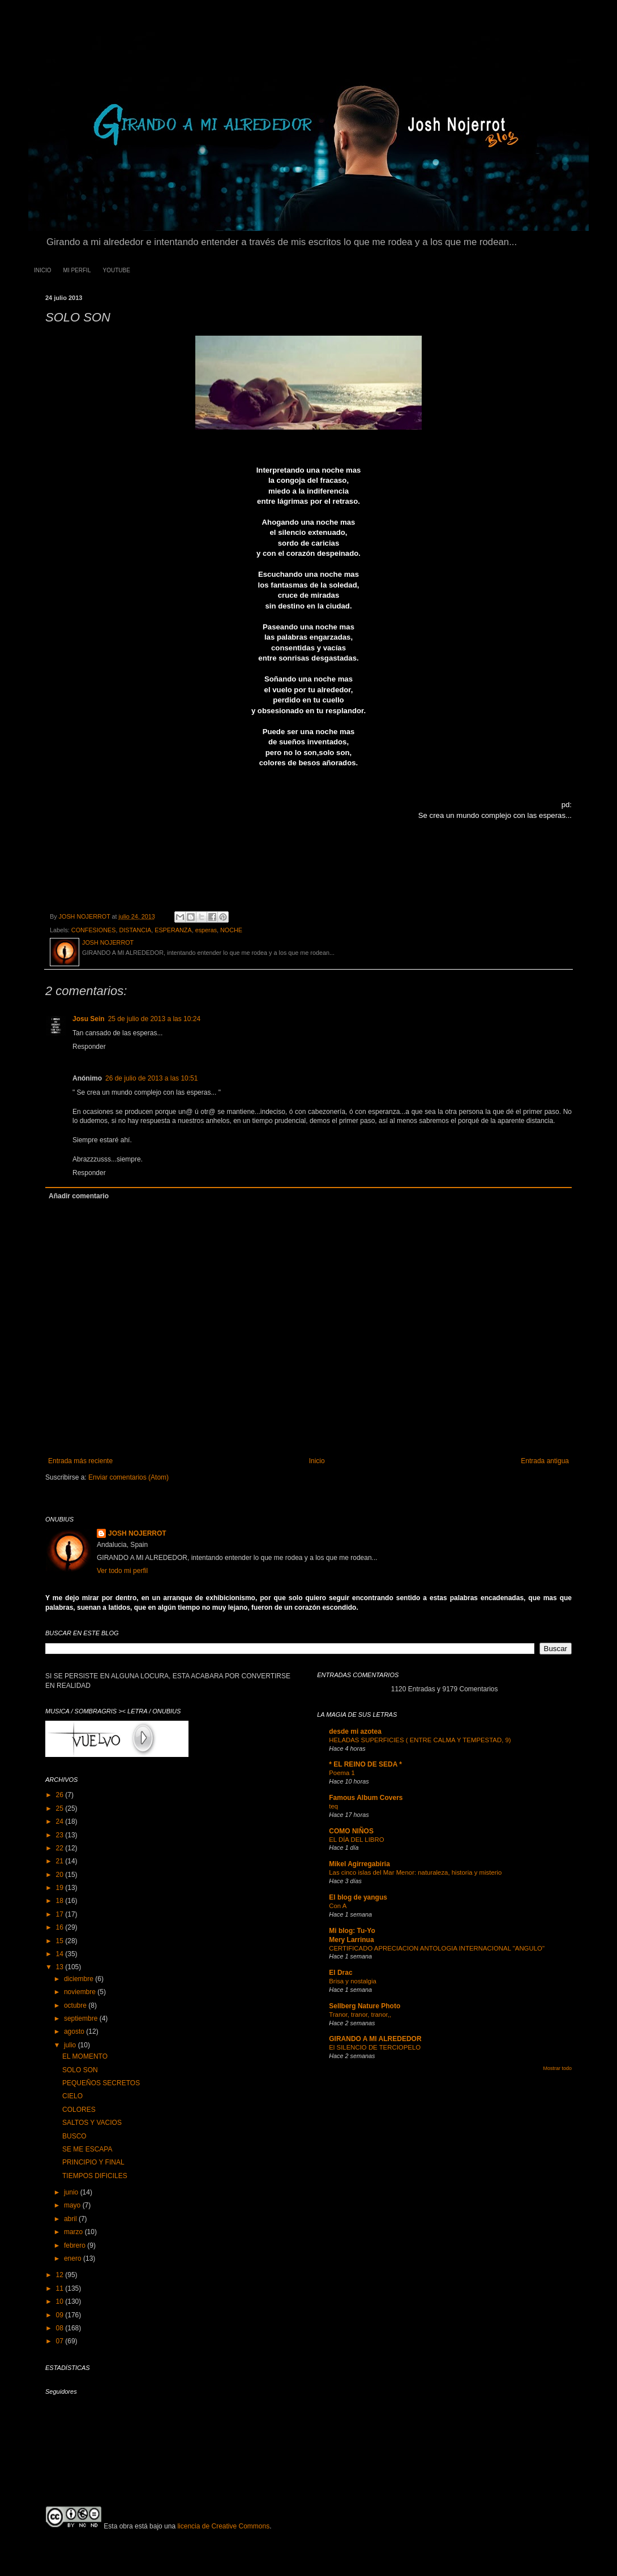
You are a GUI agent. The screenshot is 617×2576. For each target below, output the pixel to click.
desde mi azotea (355, 1731)
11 (61, 2288)
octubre (76, 2005)
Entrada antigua (545, 1461)
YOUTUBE (116, 270)
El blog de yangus (358, 1897)
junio (72, 2192)
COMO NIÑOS (351, 1831)
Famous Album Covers (365, 1798)
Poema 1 (342, 1772)
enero (73, 2258)
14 (61, 1954)
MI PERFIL (77, 270)
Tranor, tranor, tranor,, (360, 2014)
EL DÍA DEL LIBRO (356, 1839)
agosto (75, 2031)
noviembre (80, 1992)
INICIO (43, 270)
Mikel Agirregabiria (359, 1864)
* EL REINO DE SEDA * (365, 1764)
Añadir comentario (79, 1196)
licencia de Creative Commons (223, 2526)
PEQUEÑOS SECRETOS (101, 2083)
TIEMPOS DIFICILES (94, 2176)
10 (61, 2301)
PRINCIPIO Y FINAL (93, 2162)
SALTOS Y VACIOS (92, 2123)
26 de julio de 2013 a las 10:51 (151, 1078)
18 (61, 1901)
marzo (74, 2232)
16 (61, 1927)
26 (61, 1795)
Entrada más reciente (80, 1461)
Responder (89, 1047)
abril (71, 2219)
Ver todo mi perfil (122, 1571)
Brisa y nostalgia (352, 1981)
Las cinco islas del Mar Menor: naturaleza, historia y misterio (415, 1872)
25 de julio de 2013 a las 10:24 (154, 1019)
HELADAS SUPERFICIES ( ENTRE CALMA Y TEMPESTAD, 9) (420, 1740)
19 (61, 1888)
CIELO (72, 2096)
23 (61, 1835)
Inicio (317, 1461)
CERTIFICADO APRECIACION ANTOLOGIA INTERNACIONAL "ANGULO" (437, 1948)
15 (61, 1941)
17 (61, 1914)
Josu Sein (88, 1019)
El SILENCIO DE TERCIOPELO (375, 2047)
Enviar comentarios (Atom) (128, 1477)
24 (61, 1821)
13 (61, 1967)
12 (61, 2275)
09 (61, 2315)
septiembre (82, 2018)
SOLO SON (80, 2070)
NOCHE (231, 930)
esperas (206, 930)
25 (61, 1808)
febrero (75, 2245)
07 (61, 2341)
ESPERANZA (173, 930)
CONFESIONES (93, 930)
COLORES (79, 2110)
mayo (73, 2205)
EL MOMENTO (85, 2056)
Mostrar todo (557, 2068)
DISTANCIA (135, 930)
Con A (337, 1905)
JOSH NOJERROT (137, 1533)
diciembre (79, 1979)
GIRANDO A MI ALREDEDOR (375, 2039)
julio (71, 2045)
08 (61, 2328)
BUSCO (74, 2136)
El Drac (340, 1973)
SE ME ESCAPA (87, 2149)
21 (61, 1861)
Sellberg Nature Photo (364, 2006)
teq (333, 1806)
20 (61, 1875)
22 (61, 1848)
